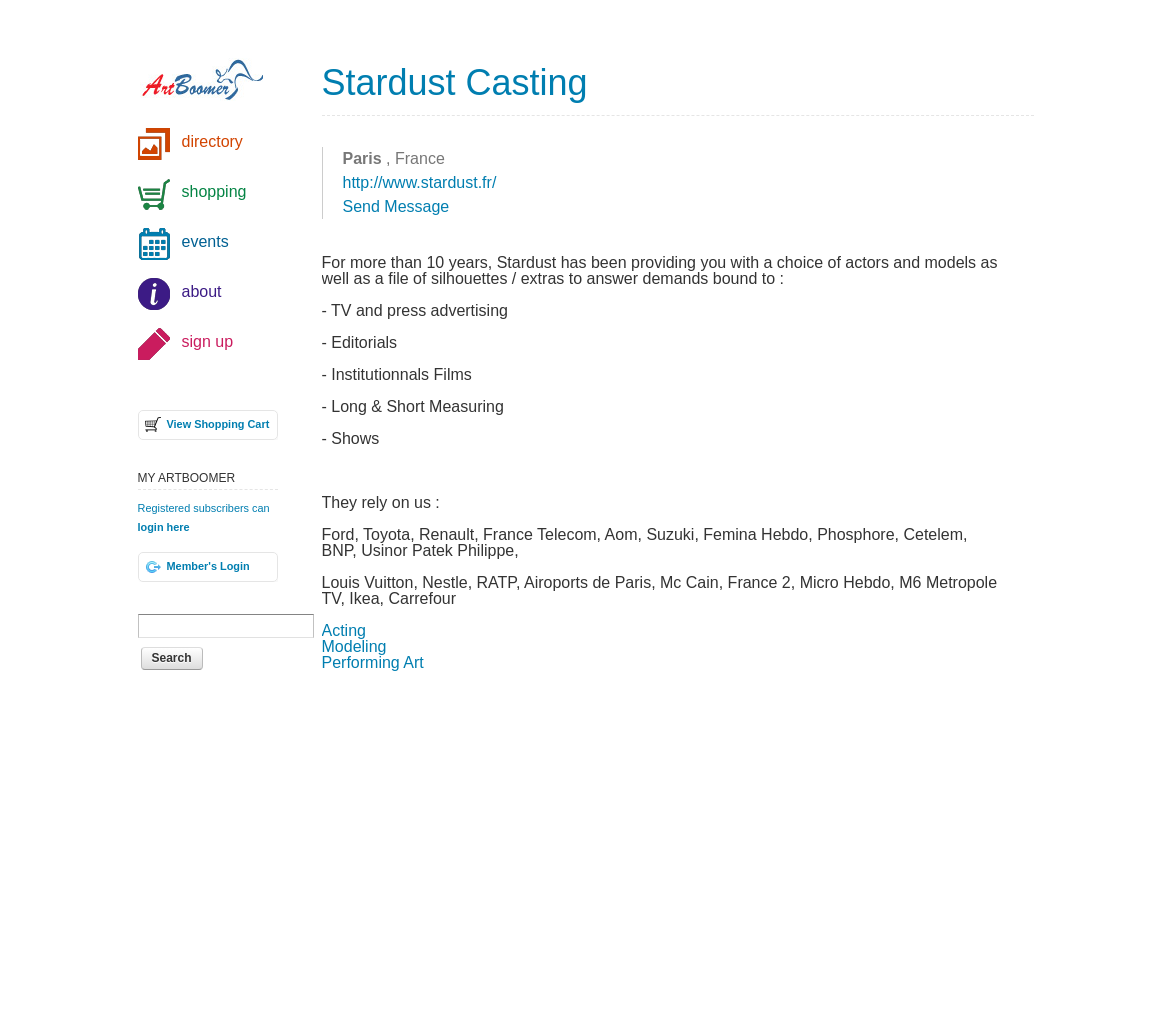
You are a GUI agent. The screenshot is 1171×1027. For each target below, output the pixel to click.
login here (164, 527)
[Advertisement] (678, 847)
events (205, 241)
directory (212, 141)
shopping (214, 191)
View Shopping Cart (218, 424)
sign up (208, 341)
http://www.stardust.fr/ (420, 182)
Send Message (396, 206)
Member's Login (208, 566)
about (202, 291)
